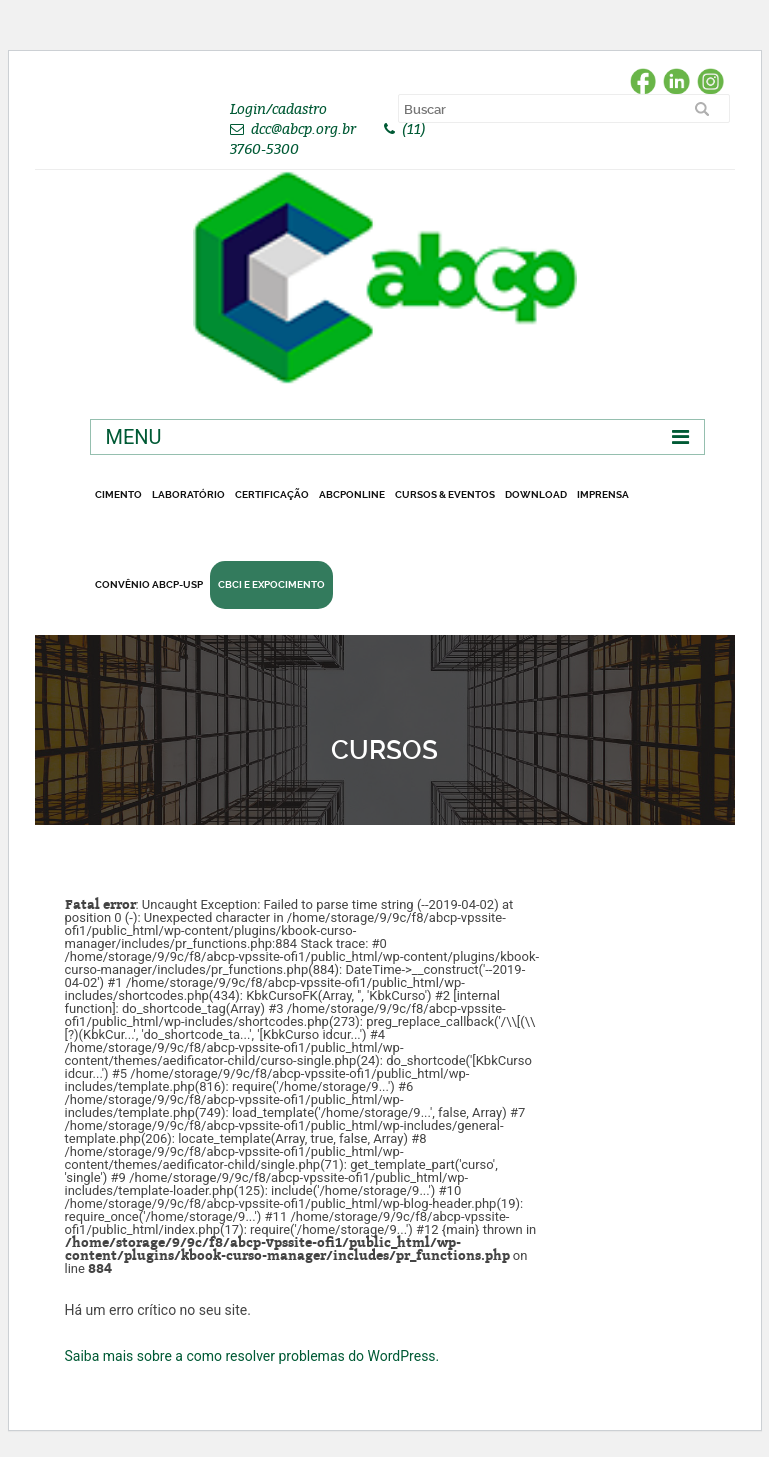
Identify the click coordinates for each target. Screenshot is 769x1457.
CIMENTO (118, 494)
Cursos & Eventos (445, 494)
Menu (134, 437)
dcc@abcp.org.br (303, 128)
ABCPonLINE (352, 494)
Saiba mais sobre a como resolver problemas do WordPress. (252, 1356)
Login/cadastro (278, 108)
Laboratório (188, 494)
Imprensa (603, 494)
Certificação (272, 494)
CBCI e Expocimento (271, 584)
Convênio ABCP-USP (149, 584)
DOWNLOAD (536, 494)
